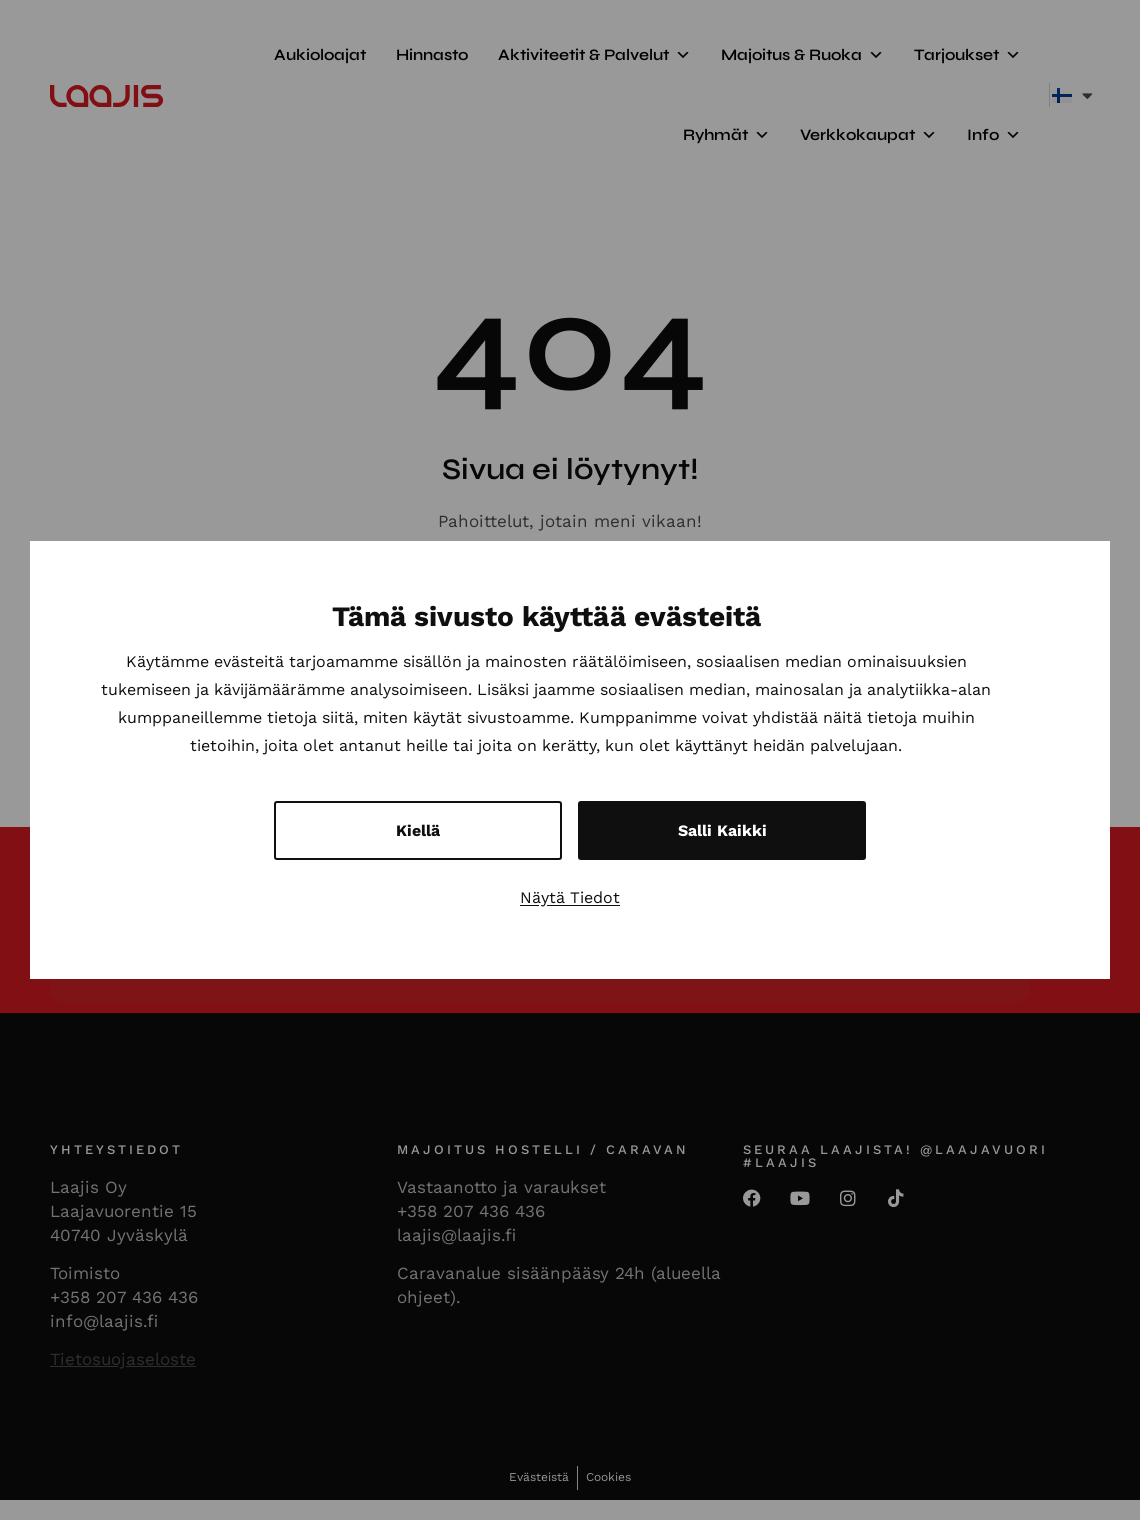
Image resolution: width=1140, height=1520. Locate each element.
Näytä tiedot (570, 897)
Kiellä (418, 830)
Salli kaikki (722, 830)
